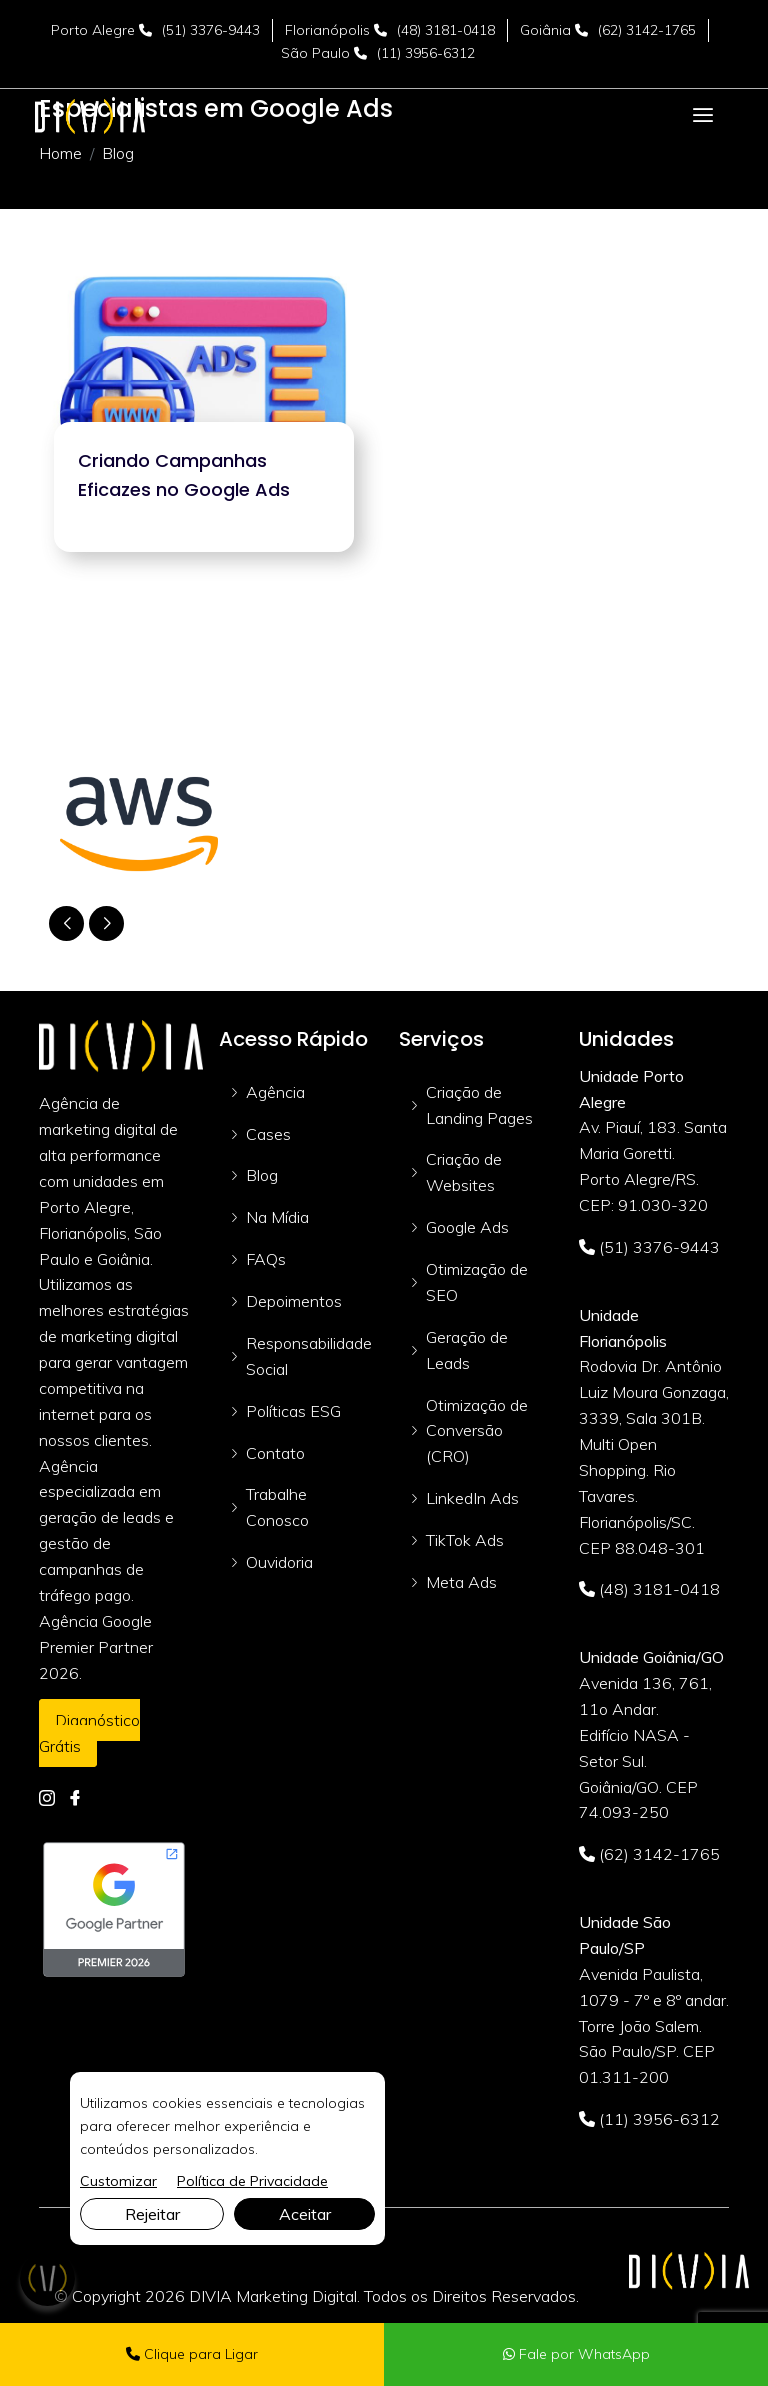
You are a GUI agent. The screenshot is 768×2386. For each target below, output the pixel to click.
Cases (268, 1134)
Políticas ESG (293, 1411)
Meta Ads (461, 1582)
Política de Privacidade (252, 2181)
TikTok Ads (465, 1540)
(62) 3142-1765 (647, 30)
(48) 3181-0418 (446, 30)
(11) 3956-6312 (426, 53)
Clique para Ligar (192, 2354)
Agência (275, 1092)
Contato (275, 1453)
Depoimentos (294, 1301)
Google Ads (467, 1227)
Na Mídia (277, 1217)
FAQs (266, 1259)
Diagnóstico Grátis (89, 1733)
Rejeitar (152, 2214)
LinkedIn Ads (472, 1498)
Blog (262, 1175)
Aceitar (305, 2214)
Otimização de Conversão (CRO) (477, 1431)
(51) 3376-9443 (211, 30)
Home (60, 153)
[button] (106, 923)
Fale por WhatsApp (576, 2354)
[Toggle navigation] (703, 115)
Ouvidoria (279, 1562)
